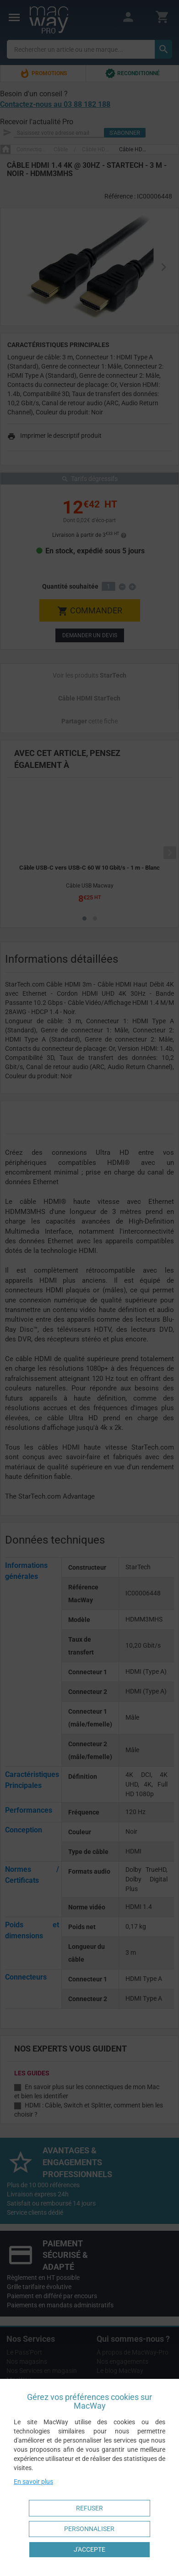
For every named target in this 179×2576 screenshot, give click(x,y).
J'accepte (89, 2549)
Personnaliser (89, 2528)
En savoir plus (33, 2481)
